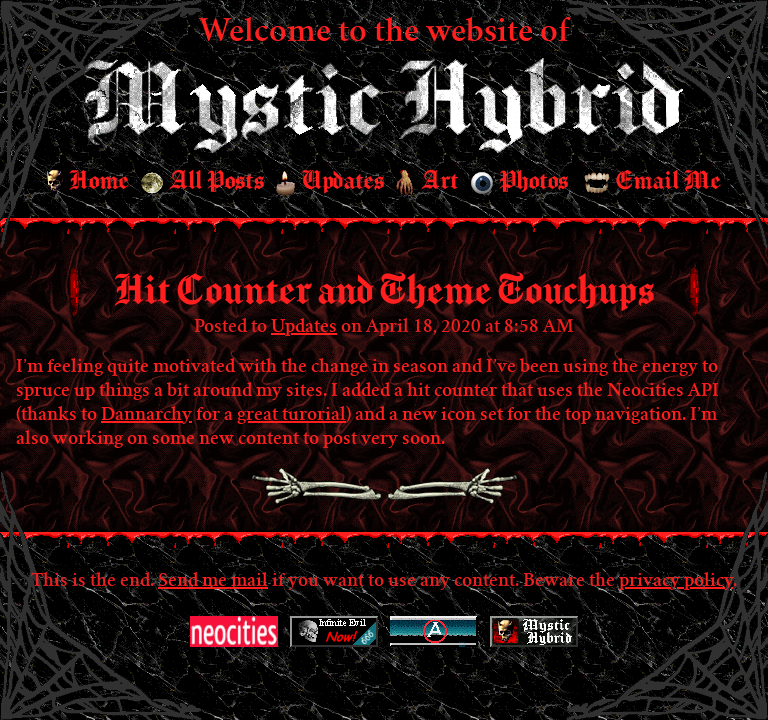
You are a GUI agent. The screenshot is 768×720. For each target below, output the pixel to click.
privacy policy (676, 582)
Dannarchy (146, 416)
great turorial (291, 416)
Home (88, 182)
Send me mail (213, 582)
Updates (330, 182)
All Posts (202, 181)
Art (427, 182)
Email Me (652, 181)
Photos (519, 181)
